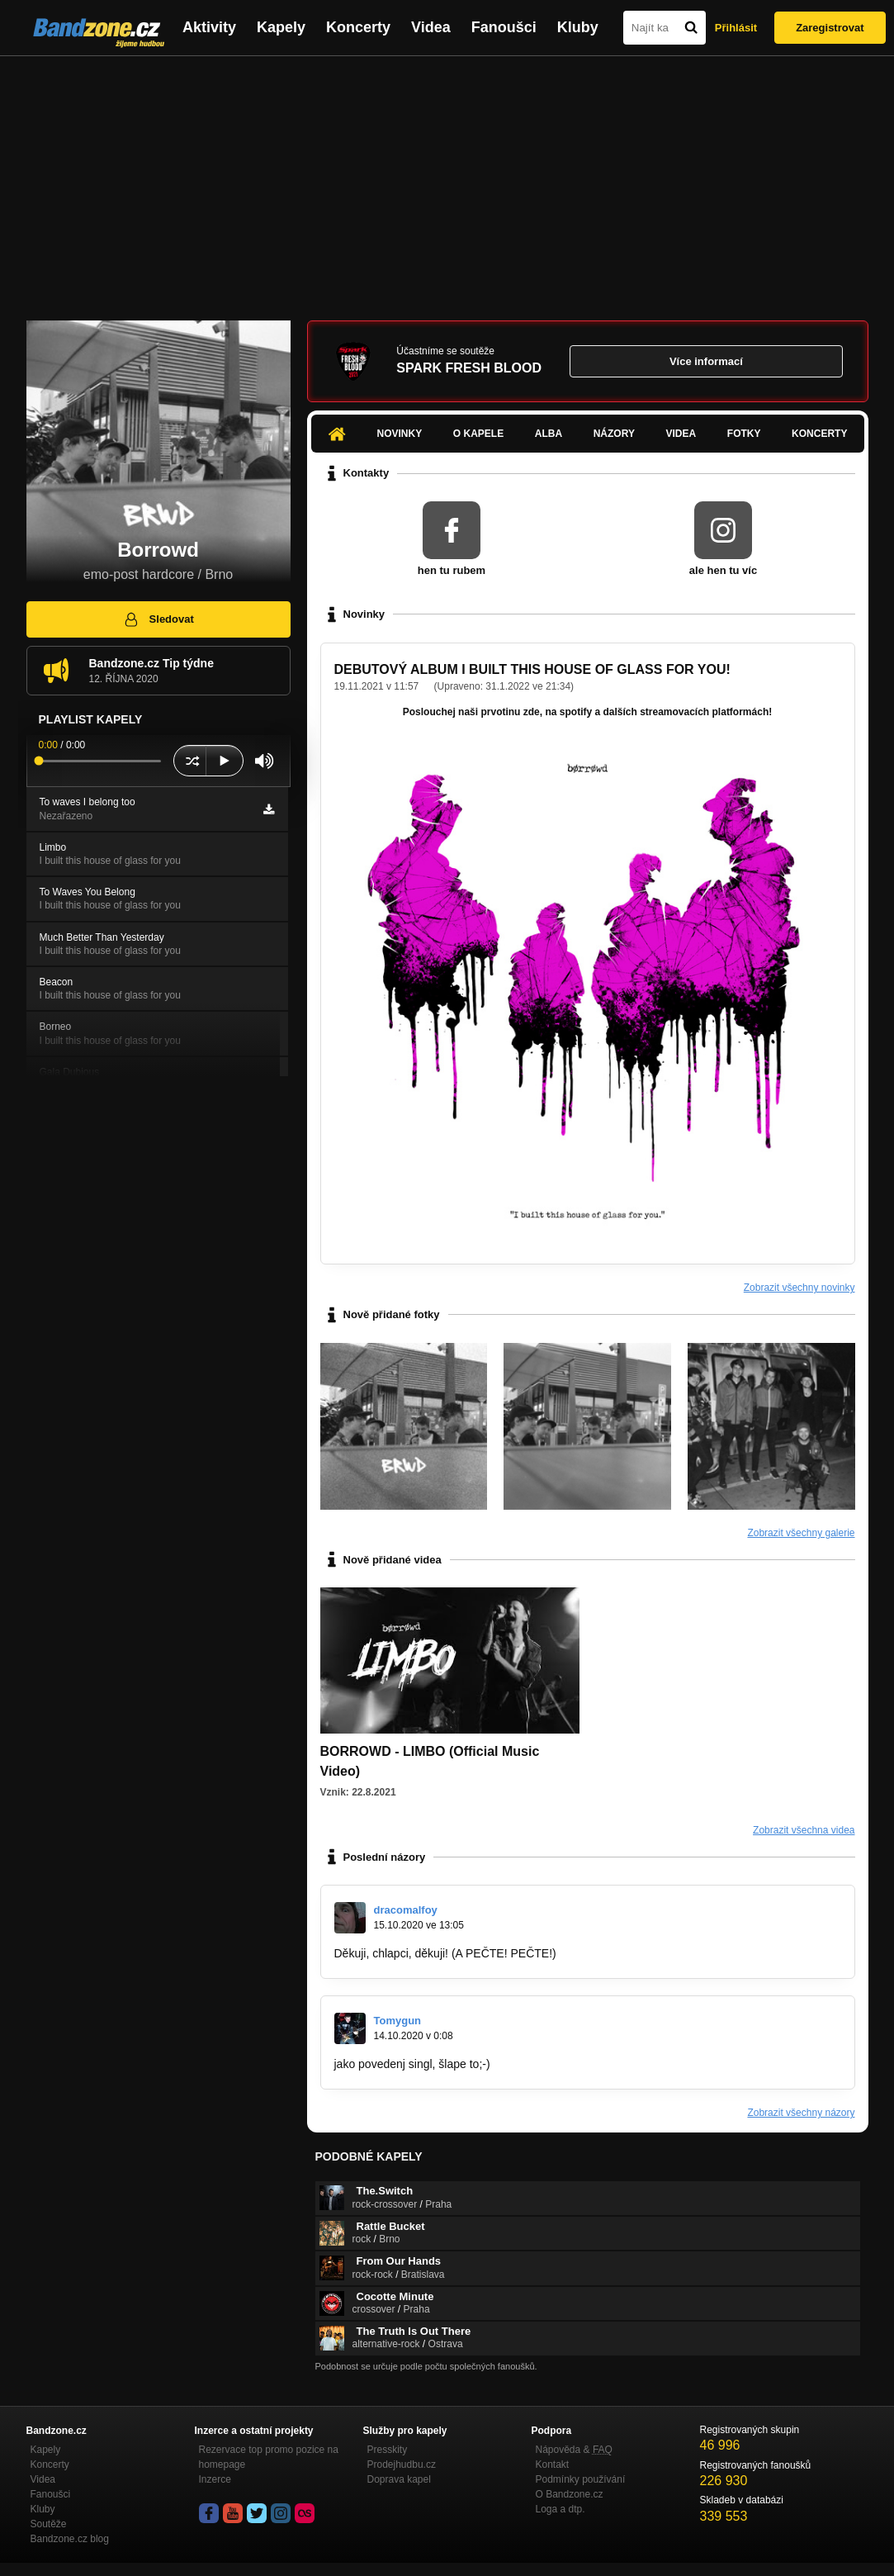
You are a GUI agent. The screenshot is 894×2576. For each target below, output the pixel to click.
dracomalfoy (406, 1910)
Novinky (400, 433)
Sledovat (158, 619)
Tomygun (398, 2020)
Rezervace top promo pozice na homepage (268, 2457)
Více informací (706, 361)
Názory (614, 433)
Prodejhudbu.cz (401, 2464)
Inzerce (215, 2479)
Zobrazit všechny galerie (800, 1533)
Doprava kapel (399, 2479)
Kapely (281, 27)
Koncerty (358, 27)
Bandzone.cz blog (70, 2539)
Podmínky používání (581, 2479)
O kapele (478, 433)
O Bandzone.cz (569, 2494)
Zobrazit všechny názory (800, 2112)
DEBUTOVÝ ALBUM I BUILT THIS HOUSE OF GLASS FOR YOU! (532, 669)
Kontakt (553, 2464)
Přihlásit (736, 27)
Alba (548, 433)
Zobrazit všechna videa (803, 1830)
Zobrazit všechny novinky (799, 1287)
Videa (431, 27)
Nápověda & (574, 2449)
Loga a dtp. (560, 2509)
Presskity (387, 2449)
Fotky (744, 433)
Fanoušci (504, 27)
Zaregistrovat (829, 27)
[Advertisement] (447, 180)
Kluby (577, 27)
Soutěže (49, 2524)
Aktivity (209, 27)
